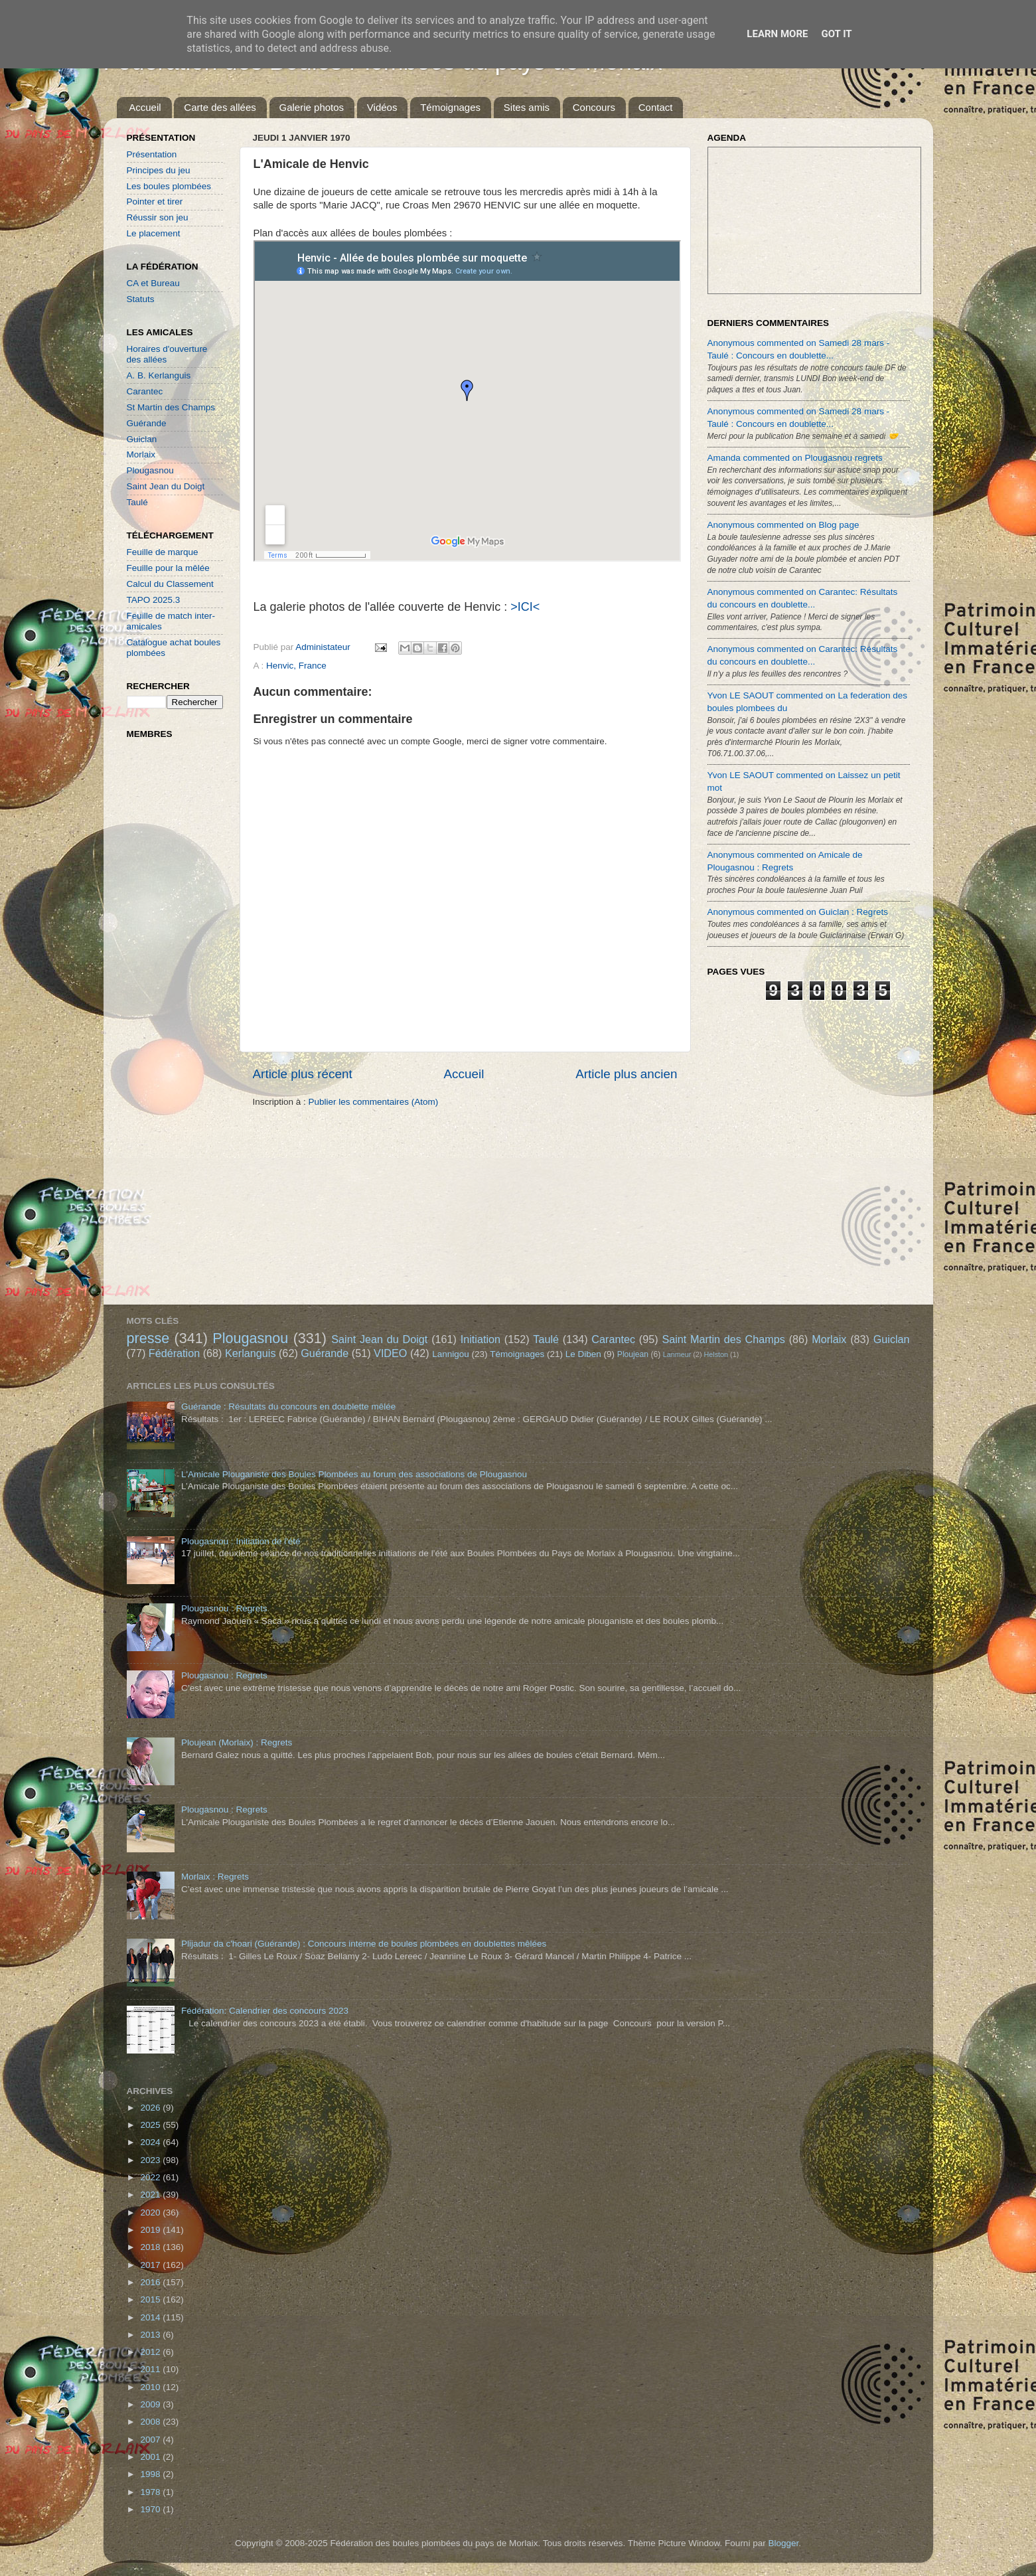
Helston (715, 1354)
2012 (151, 2352)
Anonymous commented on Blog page (783, 525)
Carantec (145, 391)
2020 (151, 2212)
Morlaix (141, 454)
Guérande (147, 423)
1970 (151, 2509)
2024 (151, 2142)
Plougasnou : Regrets (224, 1608)
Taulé (137, 502)
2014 (151, 2317)
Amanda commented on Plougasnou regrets (795, 458)
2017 (151, 2265)
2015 (151, 2299)
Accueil (145, 107)
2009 (151, 2404)
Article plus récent (302, 1074)
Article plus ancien (626, 1074)
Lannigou (450, 1354)
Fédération (174, 1353)
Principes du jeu (158, 170)
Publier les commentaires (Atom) (374, 1102)
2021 (151, 2195)
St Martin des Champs (171, 407)
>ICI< (525, 606)
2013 (151, 2335)
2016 (151, 2282)
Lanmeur (677, 1354)
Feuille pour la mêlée (168, 568)
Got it (836, 34)
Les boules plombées (169, 186)
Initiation (480, 1339)
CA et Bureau (153, 283)
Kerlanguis (250, 1353)
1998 (151, 2474)
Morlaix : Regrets (215, 1877)
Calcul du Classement (170, 584)
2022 (151, 2177)
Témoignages (450, 107)
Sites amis (527, 107)
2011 (151, 2369)
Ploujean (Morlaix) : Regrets (236, 1742)
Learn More (777, 34)
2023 (151, 2160)
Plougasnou (150, 470)
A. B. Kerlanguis (159, 375)
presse (148, 1338)
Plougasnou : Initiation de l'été (241, 1541)
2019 (151, 2230)
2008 (151, 2422)
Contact (655, 107)
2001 (151, 2457)
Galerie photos (311, 107)
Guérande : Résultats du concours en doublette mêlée (288, 1406)
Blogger (783, 2543)
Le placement (154, 233)
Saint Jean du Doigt (166, 486)
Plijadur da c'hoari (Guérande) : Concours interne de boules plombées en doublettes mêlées (363, 1944)
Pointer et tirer (155, 201)
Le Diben (583, 1354)
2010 (151, 2387)
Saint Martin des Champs (723, 1339)
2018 (151, 2247)
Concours (594, 107)
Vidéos (382, 107)
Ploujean (632, 1354)
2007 (151, 2440)
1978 (151, 2492)
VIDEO (390, 1353)
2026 (151, 2108)
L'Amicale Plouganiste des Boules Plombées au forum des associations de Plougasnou (354, 1474)
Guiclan (142, 439)
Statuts (141, 299)
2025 (151, 2125)
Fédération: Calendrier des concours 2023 (264, 2011)
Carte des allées (220, 107)
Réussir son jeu (157, 217)
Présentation (152, 154)
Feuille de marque (162, 552)
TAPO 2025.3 (154, 600)
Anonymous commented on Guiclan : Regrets (797, 912)
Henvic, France (296, 666)
